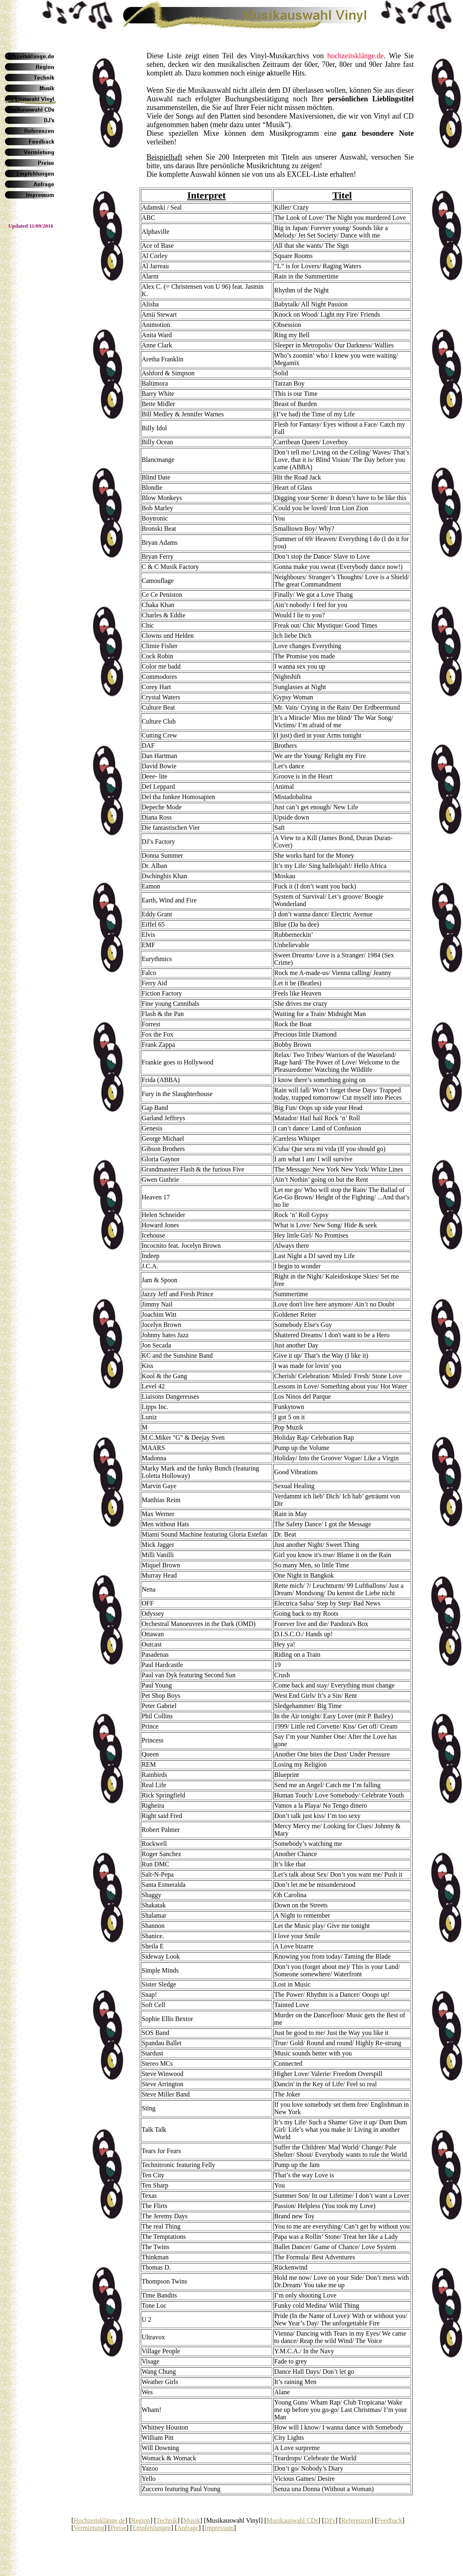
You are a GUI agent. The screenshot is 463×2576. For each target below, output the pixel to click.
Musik (191, 2520)
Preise (118, 2527)
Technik (166, 2520)
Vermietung (88, 2527)
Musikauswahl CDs (292, 2520)
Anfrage (187, 2527)
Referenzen (356, 2520)
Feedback (389, 2520)
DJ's (329, 2520)
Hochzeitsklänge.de (99, 2520)
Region (140, 2520)
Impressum (219, 2527)
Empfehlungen (151, 2527)
